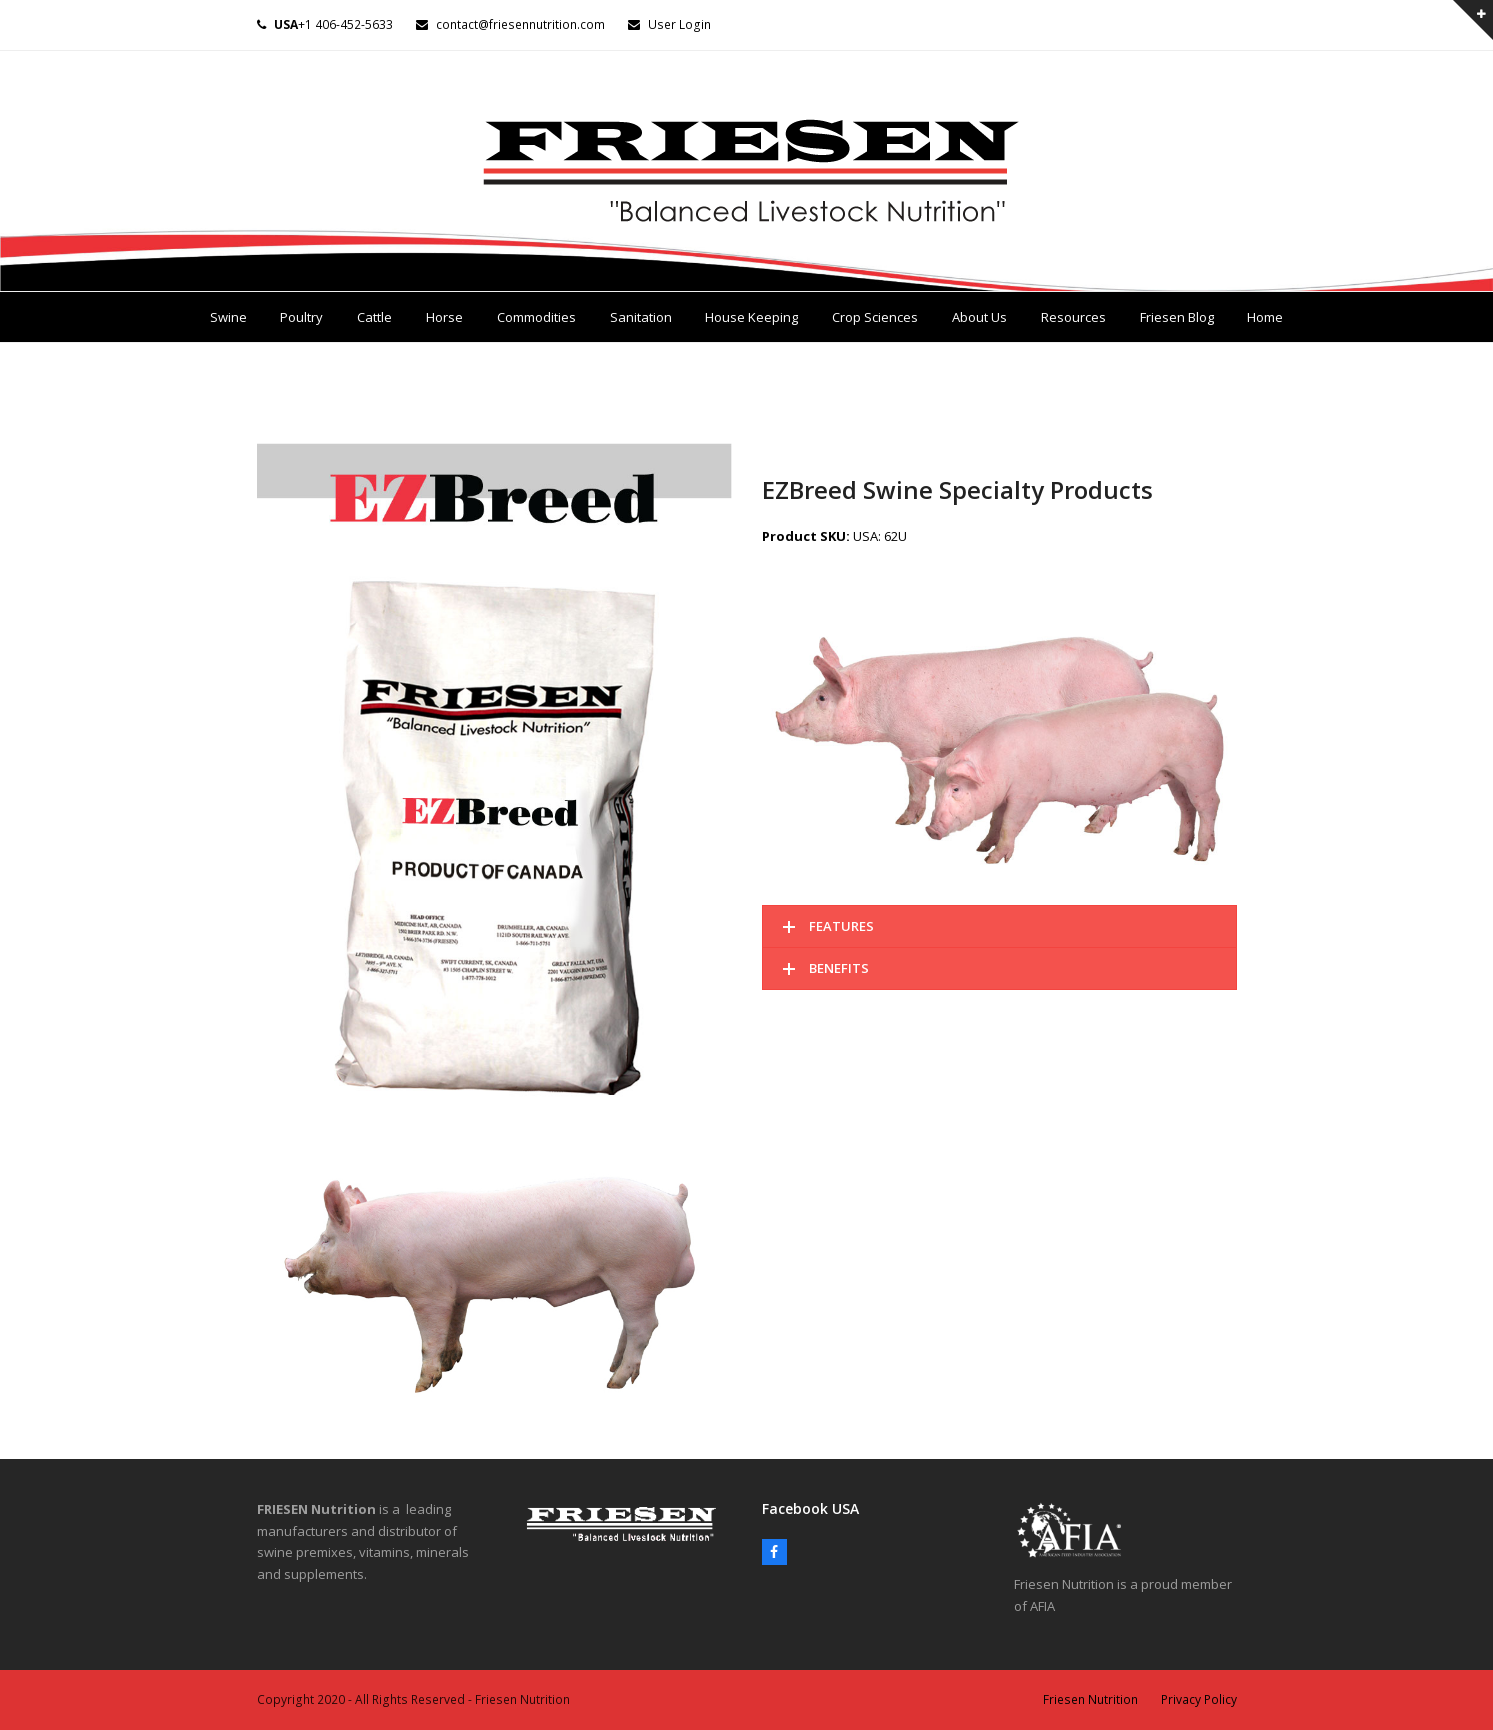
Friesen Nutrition (1090, 1699)
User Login (679, 24)
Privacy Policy (1199, 1699)
